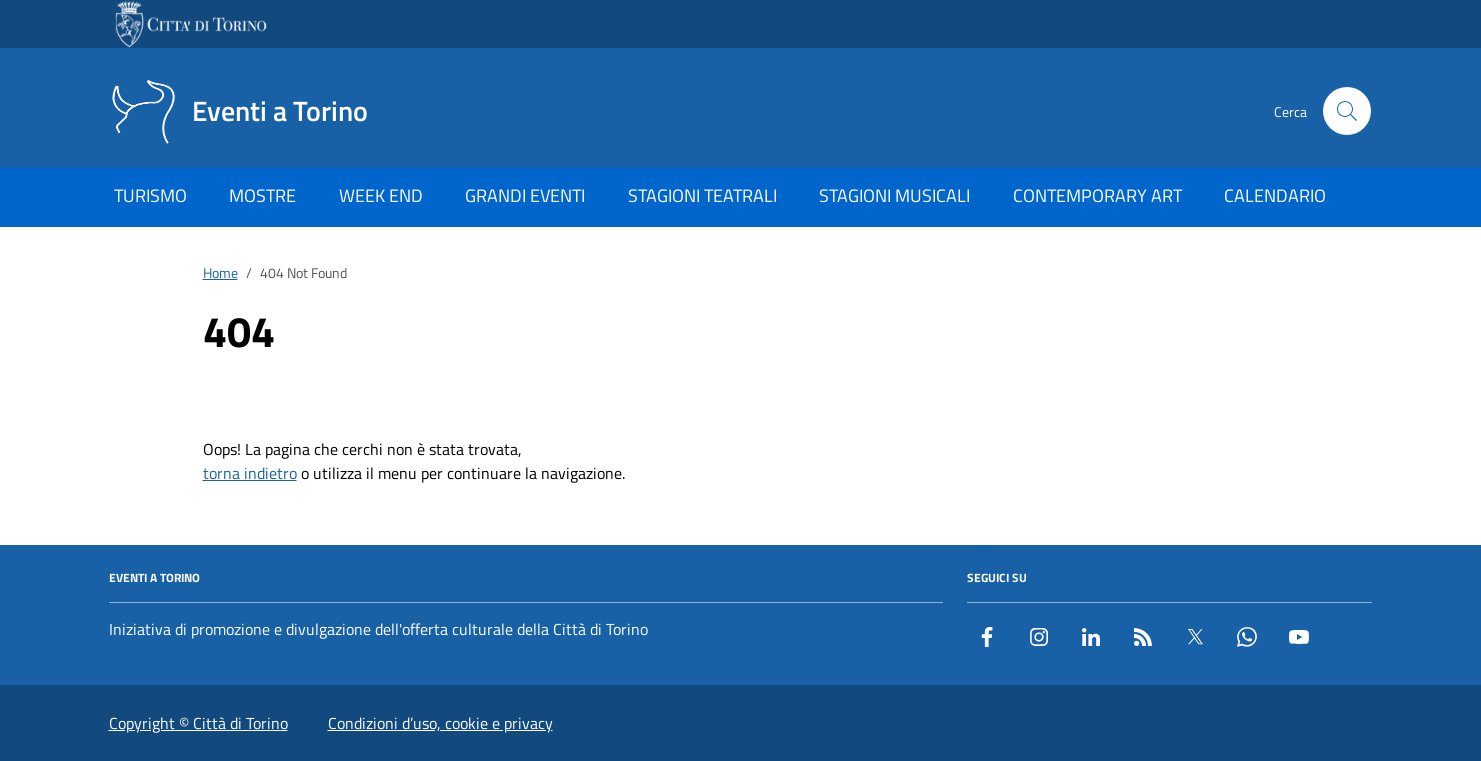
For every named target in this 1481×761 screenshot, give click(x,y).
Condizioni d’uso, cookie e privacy (440, 723)
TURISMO (150, 195)
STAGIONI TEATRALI (702, 195)
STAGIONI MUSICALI (894, 195)
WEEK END (381, 195)
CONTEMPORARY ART (1097, 195)
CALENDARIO (1275, 195)
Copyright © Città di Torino (198, 723)
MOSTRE (262, 195)
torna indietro (250, 473)
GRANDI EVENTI (525, 195)
